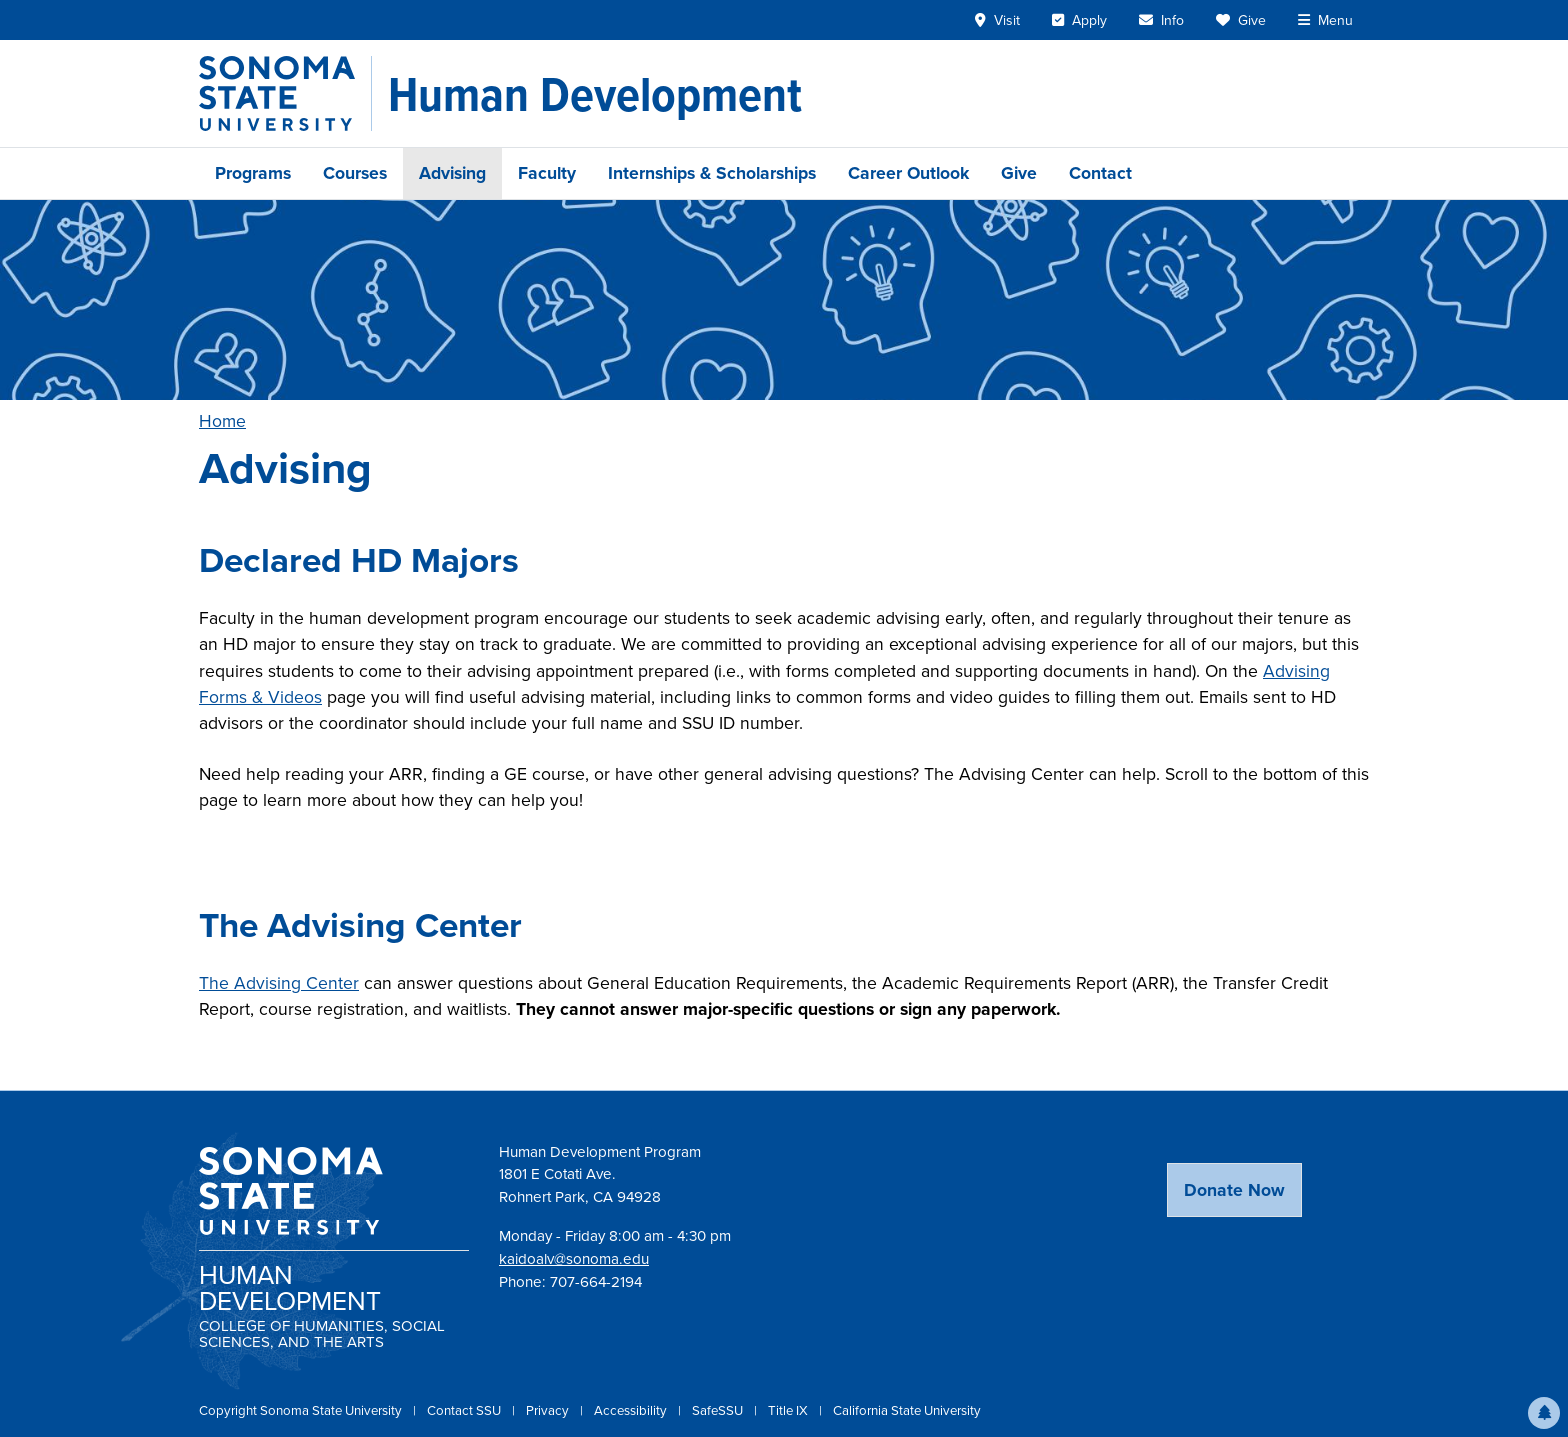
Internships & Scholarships (712, 173)
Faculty (547, 173)
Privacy (549, 1410)
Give (1019, 173)
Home (222, 421)
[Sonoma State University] (285, 93)
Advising (452, 173)
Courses (355, 173)
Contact (1100, 173)
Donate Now (1234, 1190)
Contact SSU (465, 1410)
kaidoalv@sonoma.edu (574, 1259)
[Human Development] (595, 94)
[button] (1544, 1413)
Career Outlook (908, 173)
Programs (253, 173)
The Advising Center (279, 983)
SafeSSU (719, 1410)
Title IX (789, 1410)
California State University (907, 1410)
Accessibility (632, 1410)
